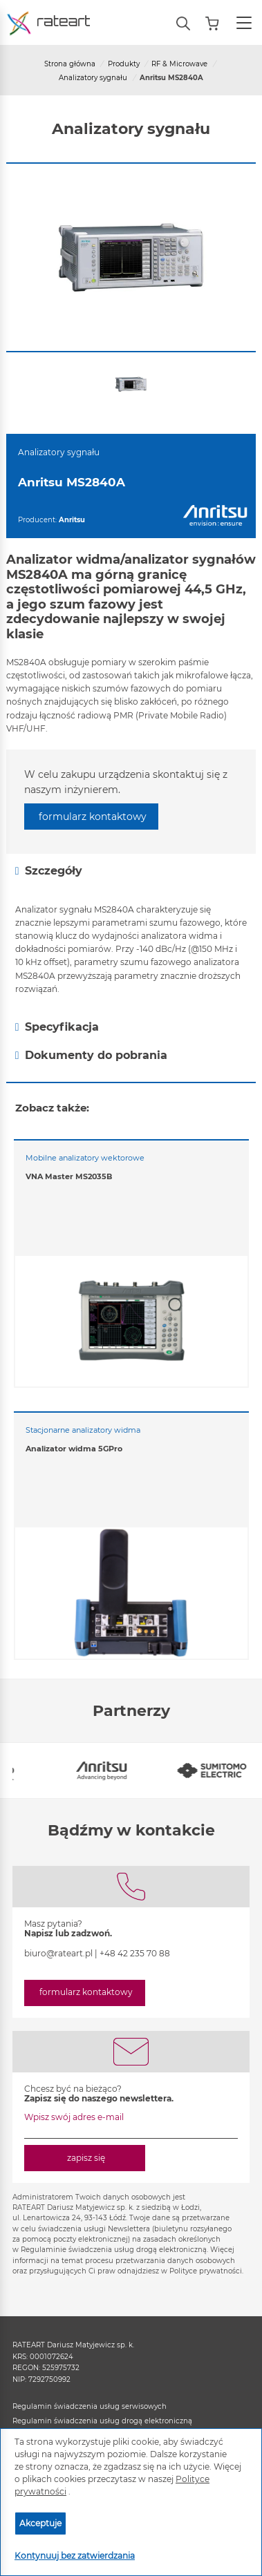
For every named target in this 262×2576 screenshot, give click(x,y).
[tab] (131, 871)
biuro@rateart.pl (58, 1953)
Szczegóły (48, 871)
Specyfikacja (57, 1027)
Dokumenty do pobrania (91, 1055)
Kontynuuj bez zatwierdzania (75, 2555)
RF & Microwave (179, 63)
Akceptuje (40, 2523)
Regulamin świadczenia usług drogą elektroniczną (102, 2420)
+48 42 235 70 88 (135, 1953)
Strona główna (69, 63)
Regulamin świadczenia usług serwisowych (89, 2406)
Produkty (124, 63)
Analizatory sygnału (93, 77)
